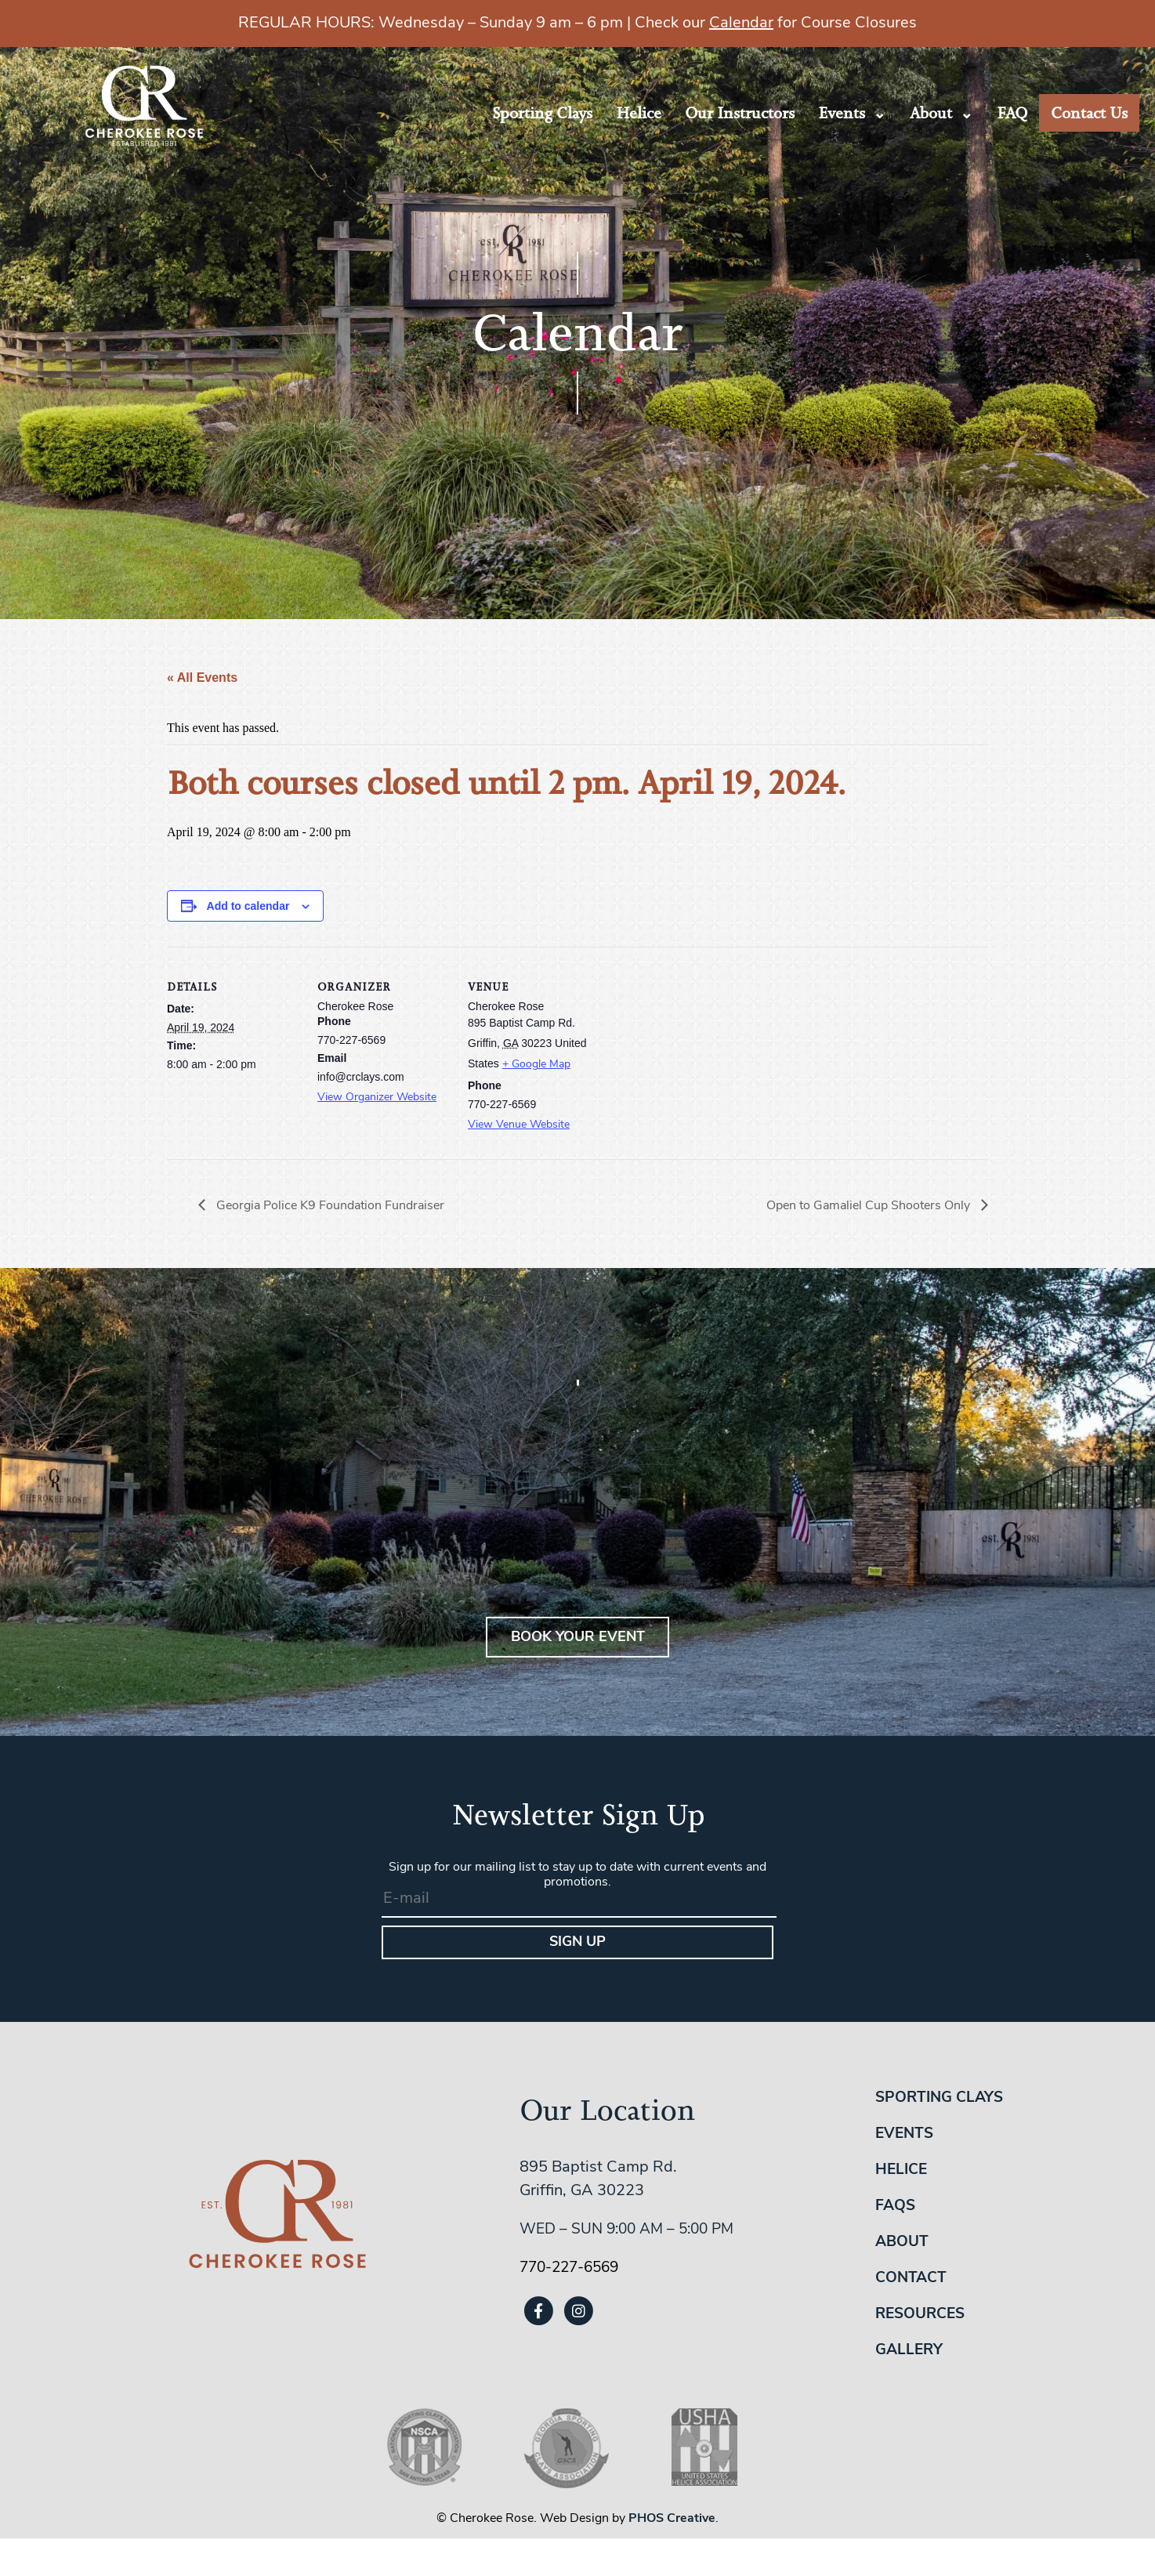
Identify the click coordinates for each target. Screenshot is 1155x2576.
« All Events (202, 677)
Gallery (909, 2350)
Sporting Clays (542, 113)
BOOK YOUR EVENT (578, 1637)
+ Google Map (536, 1065)
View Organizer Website (376, 1097)
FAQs (895, 2206)
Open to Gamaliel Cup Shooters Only (869, 1206)
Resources (920, 2314)
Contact (911, 2278)
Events (841, 113)
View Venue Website (519, 1125)
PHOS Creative (671, 2519)
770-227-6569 (569, 2268)
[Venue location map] (701, 1054)
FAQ (1012, 113)
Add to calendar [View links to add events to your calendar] (248, 906)
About (931, 113)
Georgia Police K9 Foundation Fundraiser (328, 1206)
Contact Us (1089, 113)
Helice (638, 113)
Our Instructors (740, 113)
